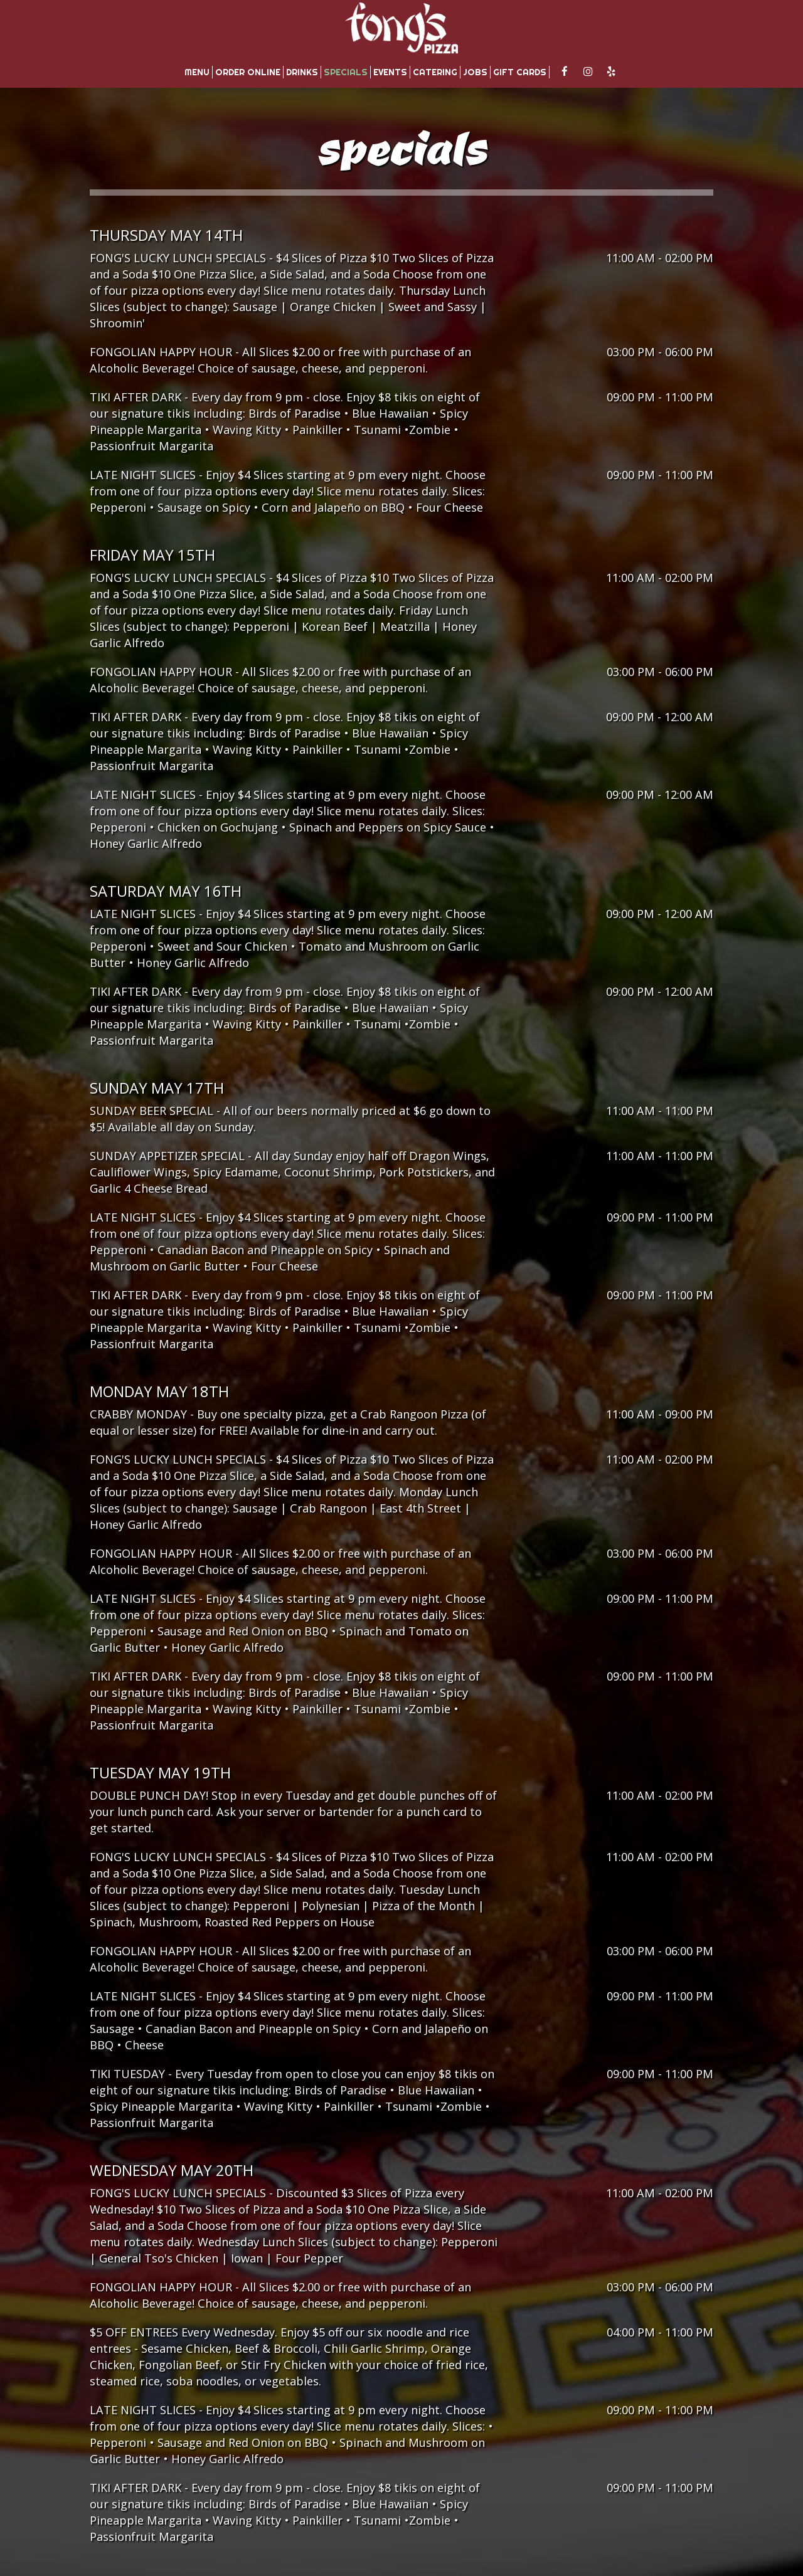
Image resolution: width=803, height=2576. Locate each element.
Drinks (302, 72)
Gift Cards (519, 72)
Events (390, 72)
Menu (197, 72)
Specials (346, 72)
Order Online (247, 72)
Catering (435, 72)
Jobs (475, 72)
